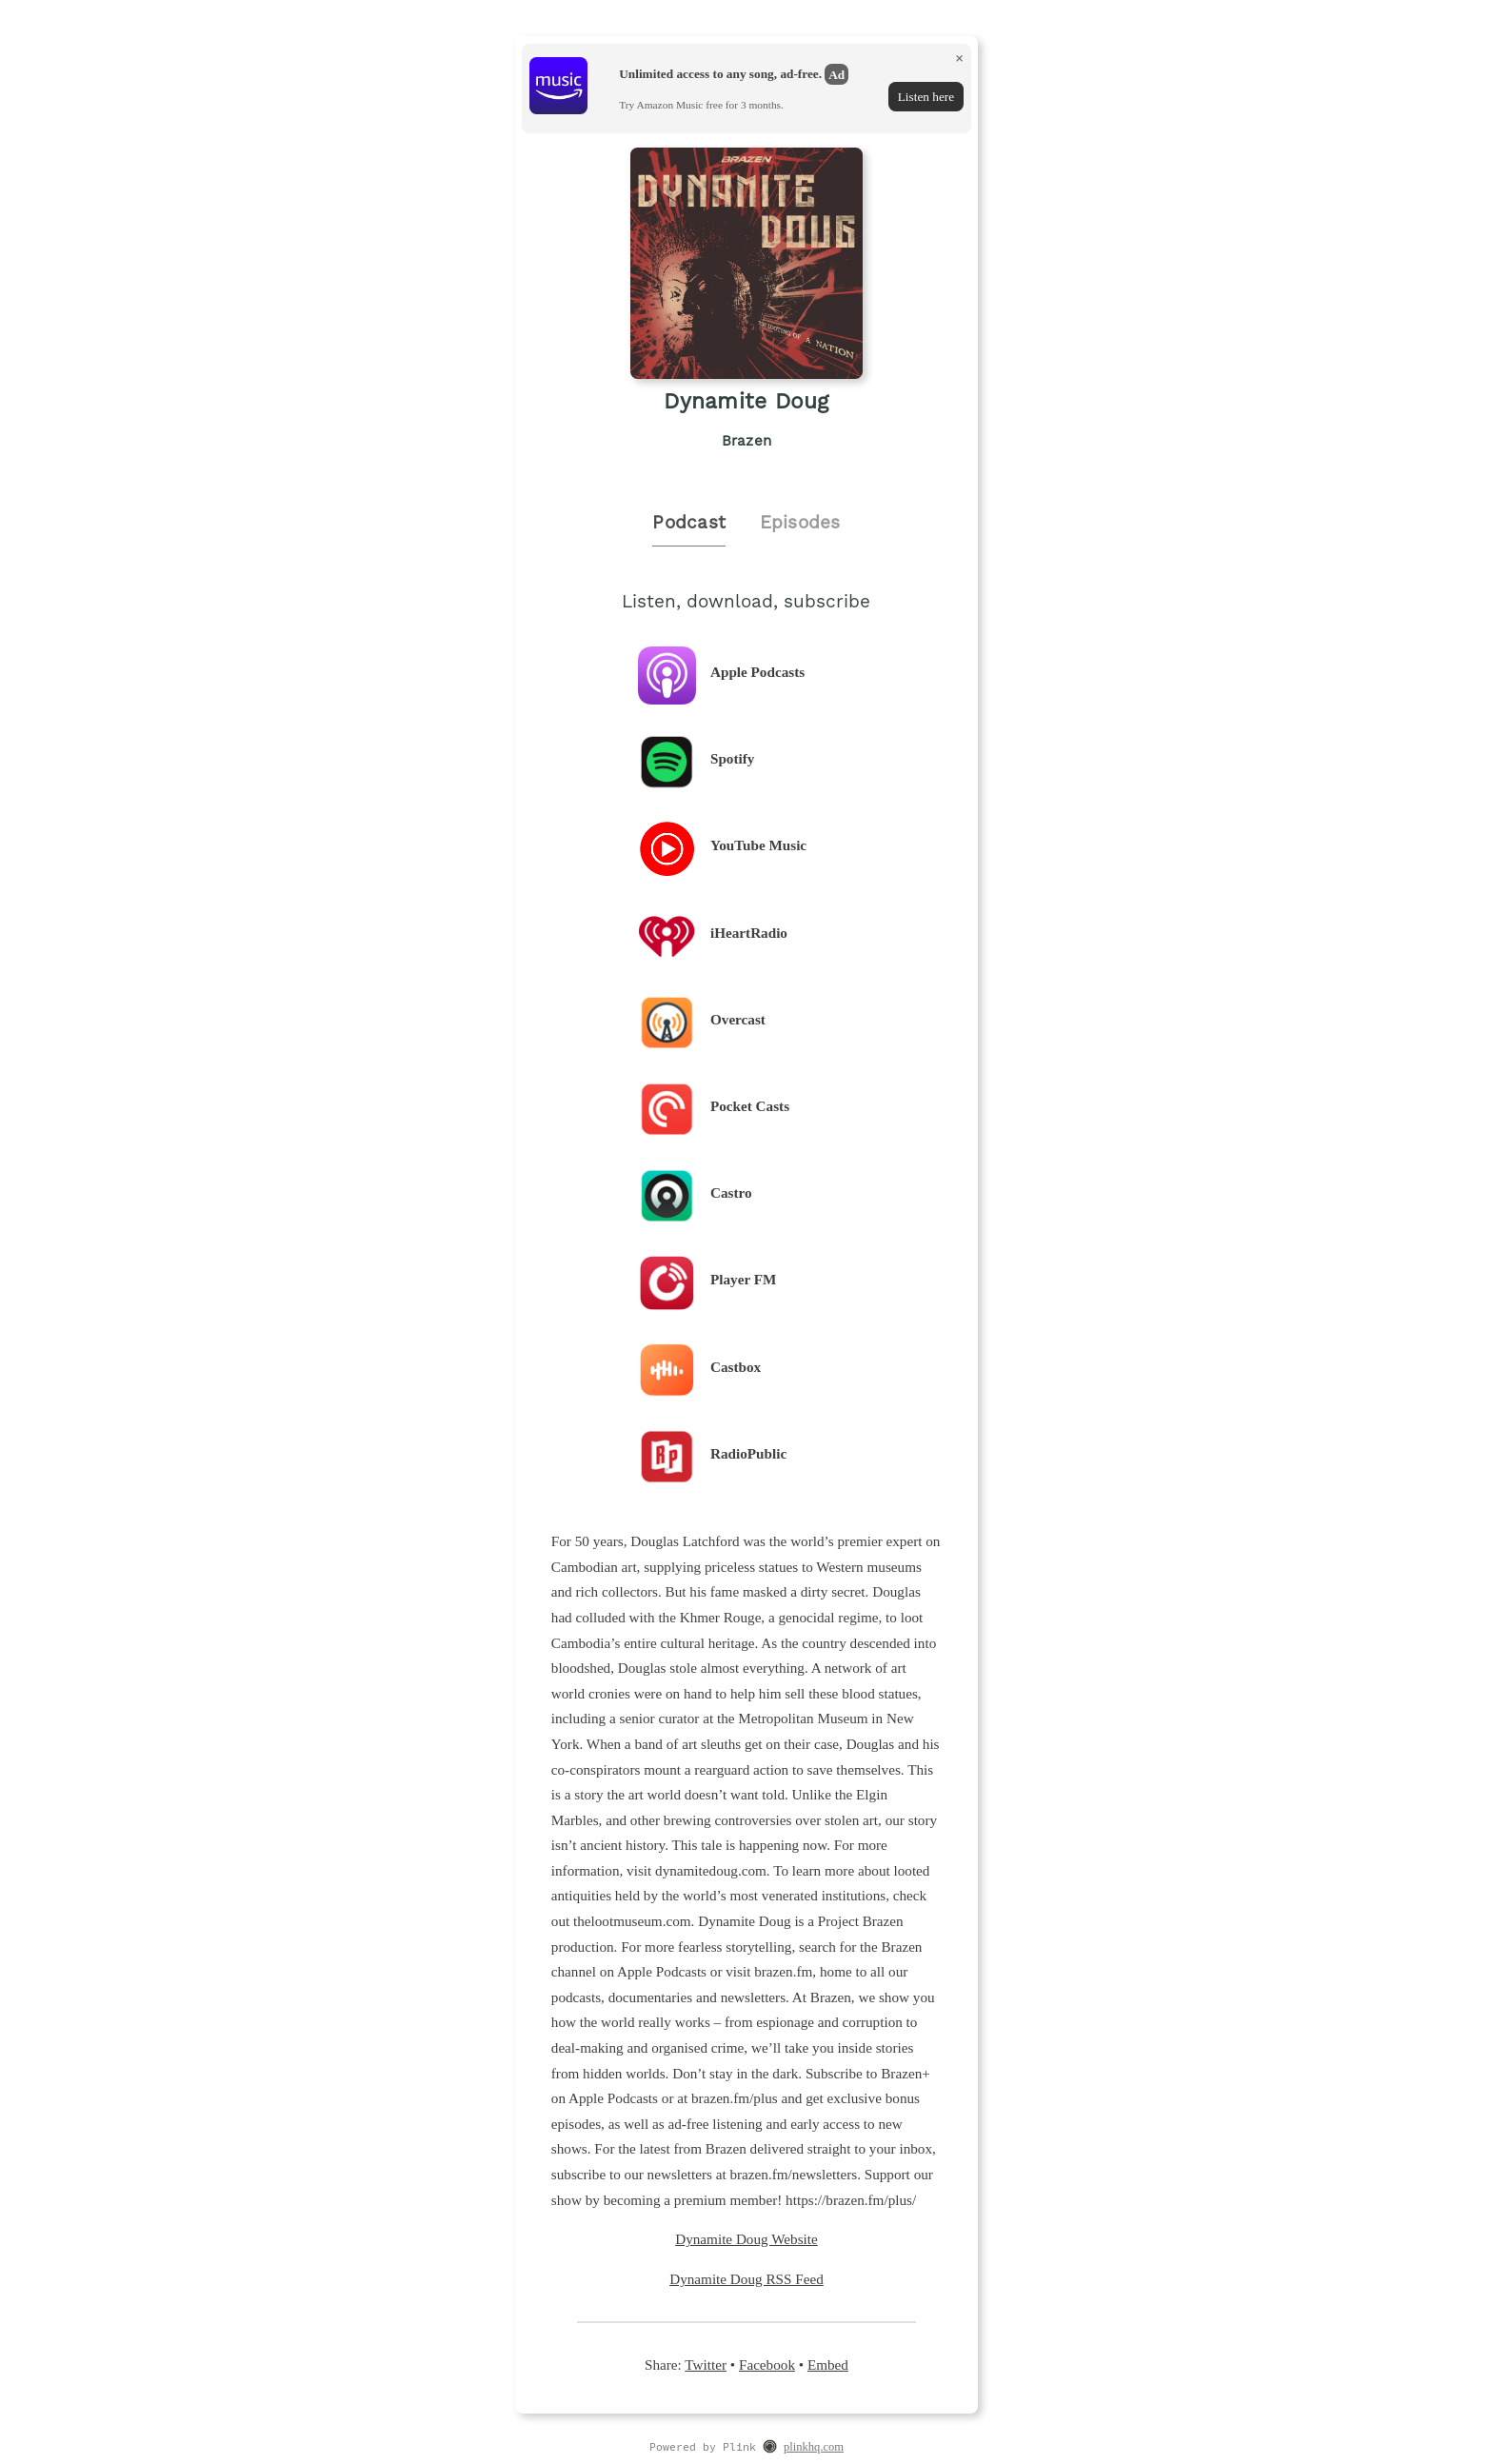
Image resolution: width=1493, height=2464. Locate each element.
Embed (827, 2364)
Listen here (926, 96)
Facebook (767, 2364)
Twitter (706, 2364)
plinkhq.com (814, 2447)
